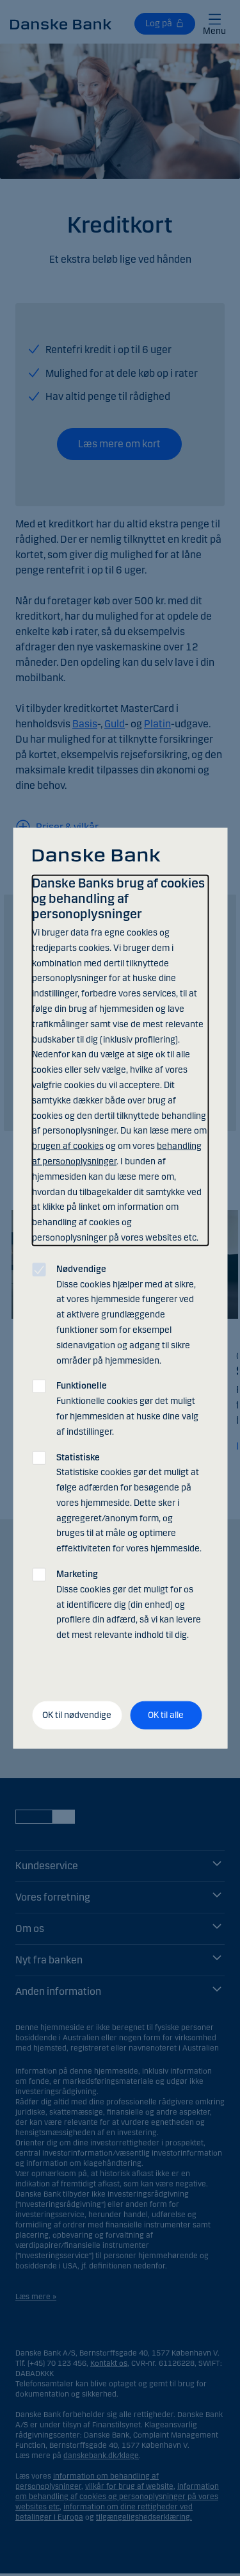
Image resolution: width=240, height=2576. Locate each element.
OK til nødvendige (76, 1715)
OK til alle (166, 1715)
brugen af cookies (68, 1146)
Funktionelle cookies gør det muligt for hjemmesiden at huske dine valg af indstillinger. (127, 1408)
